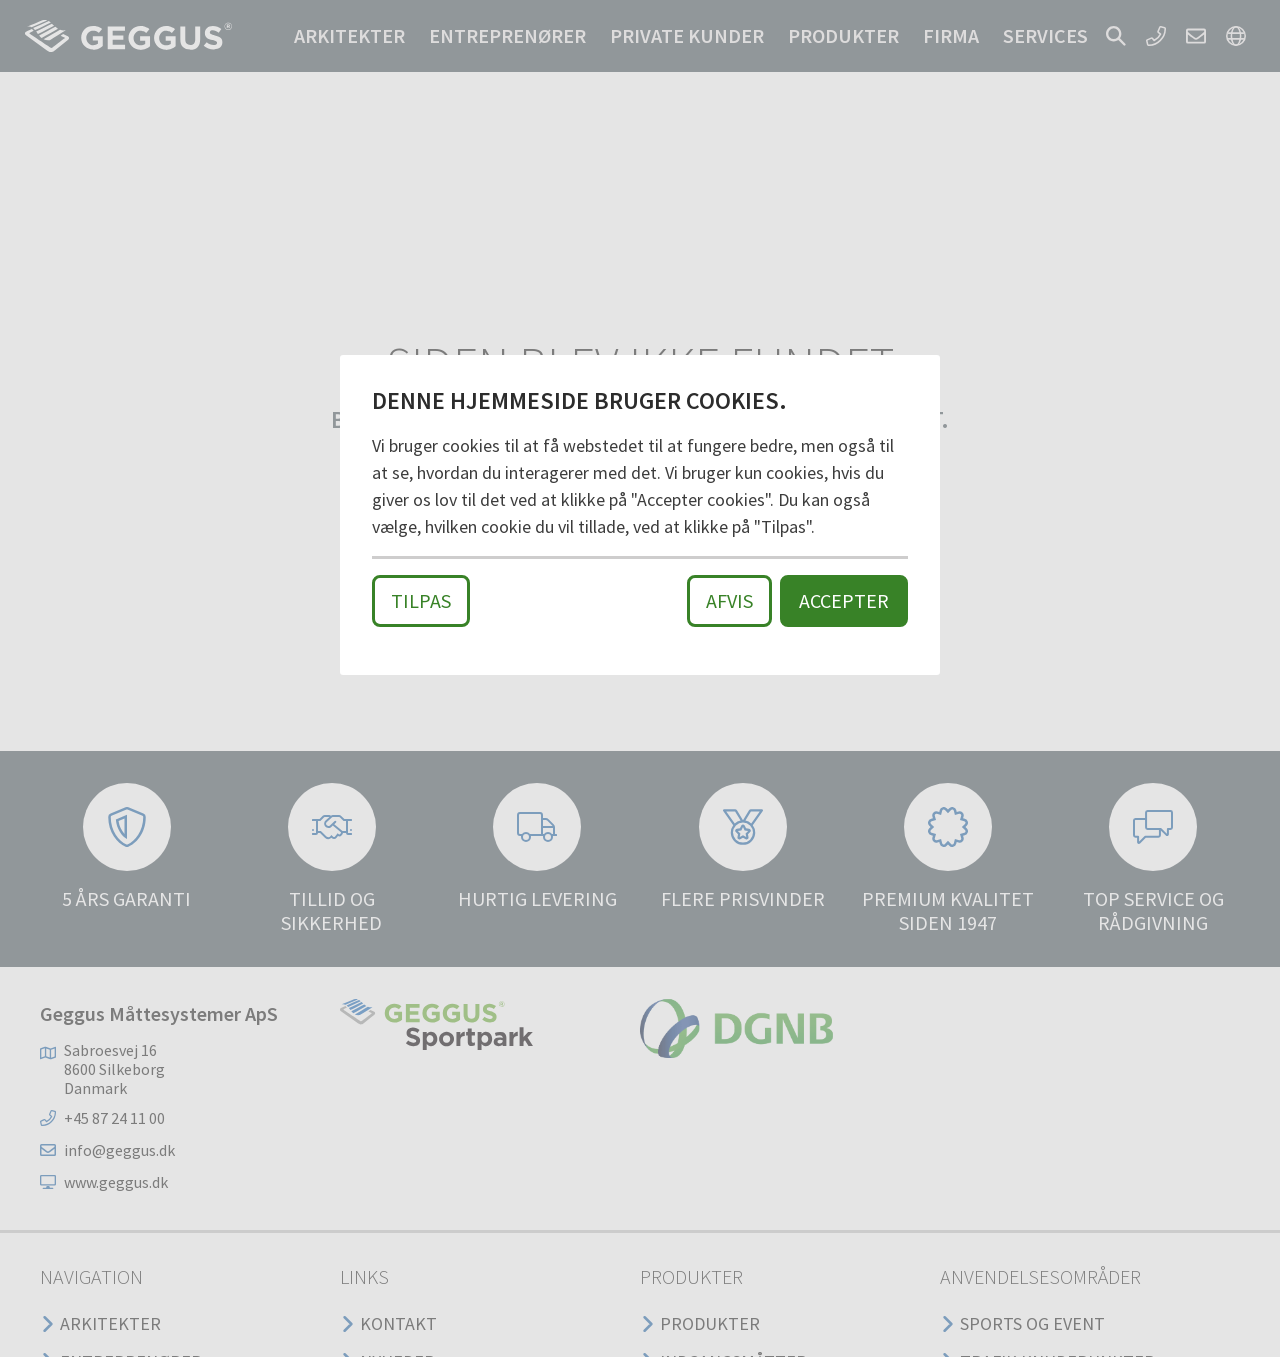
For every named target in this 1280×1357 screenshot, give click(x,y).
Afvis (729, 600)
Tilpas (421, 600)
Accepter (844, 600)
